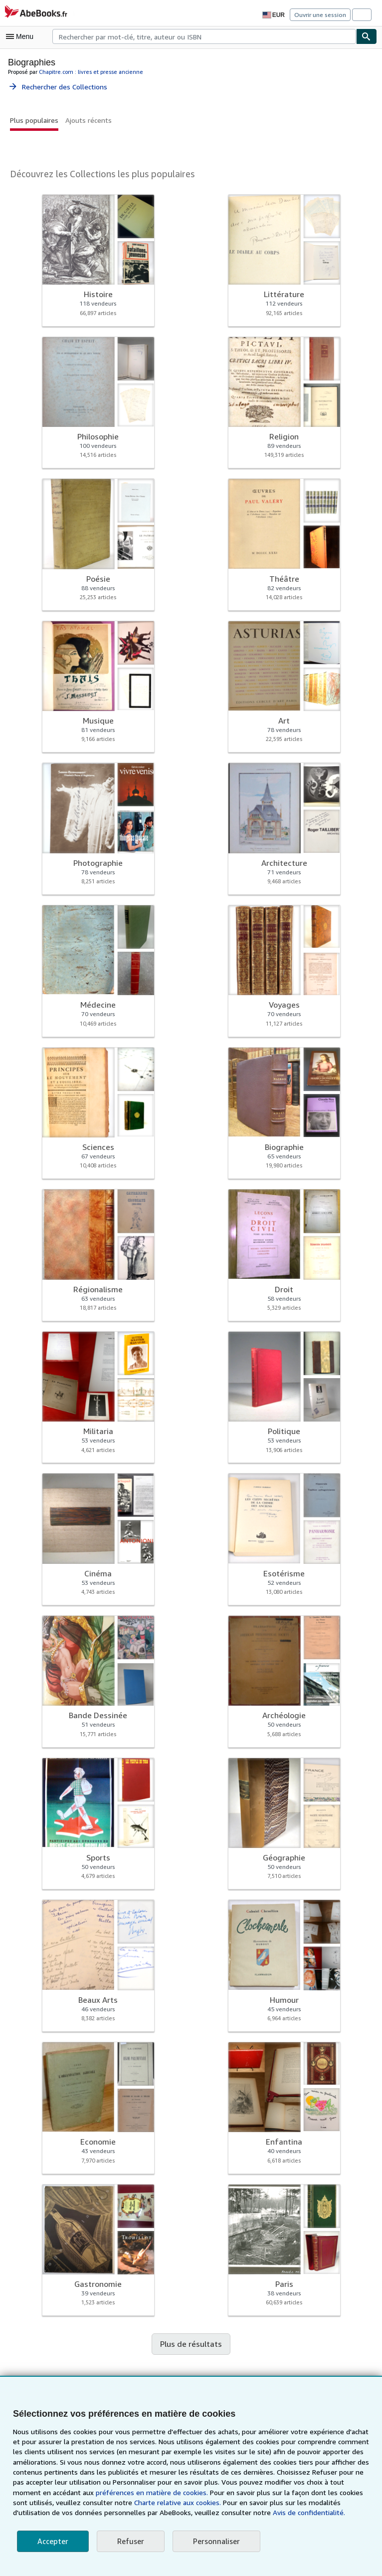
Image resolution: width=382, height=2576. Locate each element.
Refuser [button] (129, 2541)
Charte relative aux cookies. (130, 2503)
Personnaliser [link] (214, 2541)
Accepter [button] (52, 2541)
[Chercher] (367, 36)
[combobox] (204, 36)
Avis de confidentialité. (238, 2513)
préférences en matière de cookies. (111, 2493)
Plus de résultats (191, 2344)
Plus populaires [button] (34, 120)
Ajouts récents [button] (87, 120)
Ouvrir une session (321, 14)
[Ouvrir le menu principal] (21, 36)
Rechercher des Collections (57, 86)
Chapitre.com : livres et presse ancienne (88, 71)
